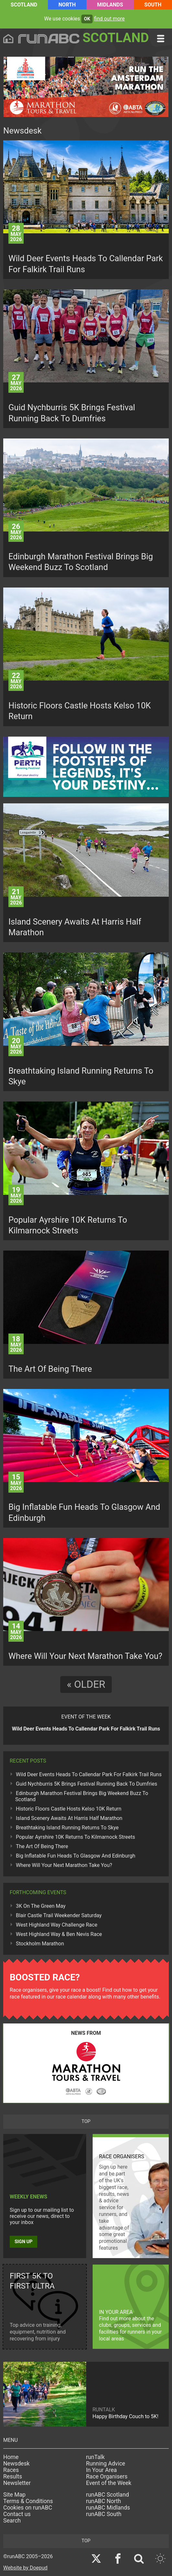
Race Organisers (107, 2476)
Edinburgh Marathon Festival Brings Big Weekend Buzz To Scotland (81, 1796)
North (67, 5)
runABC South (103, 2514)
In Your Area (101, 2470)
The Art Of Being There (42, 1846)
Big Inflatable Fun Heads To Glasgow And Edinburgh (75, 1856)
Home (10, 2457)
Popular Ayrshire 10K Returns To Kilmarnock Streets (75, 1837)
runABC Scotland (107, 2494)
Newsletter (17, 2483)
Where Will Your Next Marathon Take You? (64, 1865)
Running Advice (105, 2463)
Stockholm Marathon (40, 1944)
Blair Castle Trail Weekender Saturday (59, 1915)
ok (87, 19)
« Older (86, 1684)
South (153, 5)
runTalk (95, 2457)
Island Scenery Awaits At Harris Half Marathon (69, 1818)
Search (12, 2520)
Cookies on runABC (27, 2507)
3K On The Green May (40, 1906)
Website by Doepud (25, 2568)
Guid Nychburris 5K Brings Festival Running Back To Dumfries (86, 1784)
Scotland (24, 5)
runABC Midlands (108, 2507)
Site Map (14, 2494)
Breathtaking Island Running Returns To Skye (67, 1827)
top (86, 2121)
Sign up (23, 2241)
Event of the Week (109, 2483)
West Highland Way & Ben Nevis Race (59, 1934)
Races (11, 2470)
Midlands (110, 5)
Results (12, 2476)
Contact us (17, 2514)
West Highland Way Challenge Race (56, 1925)
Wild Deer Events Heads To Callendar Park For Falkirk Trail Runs (89, 1774)
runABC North (103, 2501)
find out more (109, 19)
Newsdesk (16, 2463)
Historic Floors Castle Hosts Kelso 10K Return (68, 1809)
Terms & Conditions (28, 2501)
